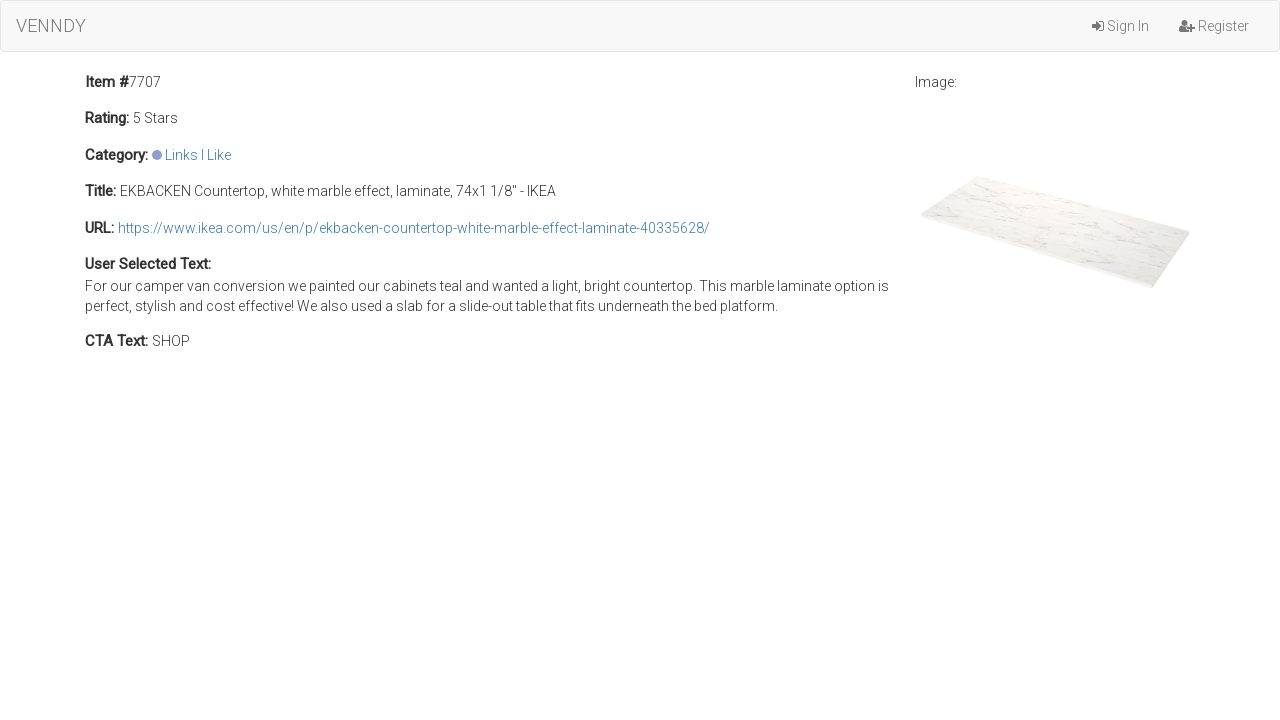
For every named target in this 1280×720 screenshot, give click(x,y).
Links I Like (198, 155)
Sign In (1120, 26)
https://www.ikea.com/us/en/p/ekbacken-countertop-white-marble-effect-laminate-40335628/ (414, 228)
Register (1214, 26)
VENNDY (51, 25)
